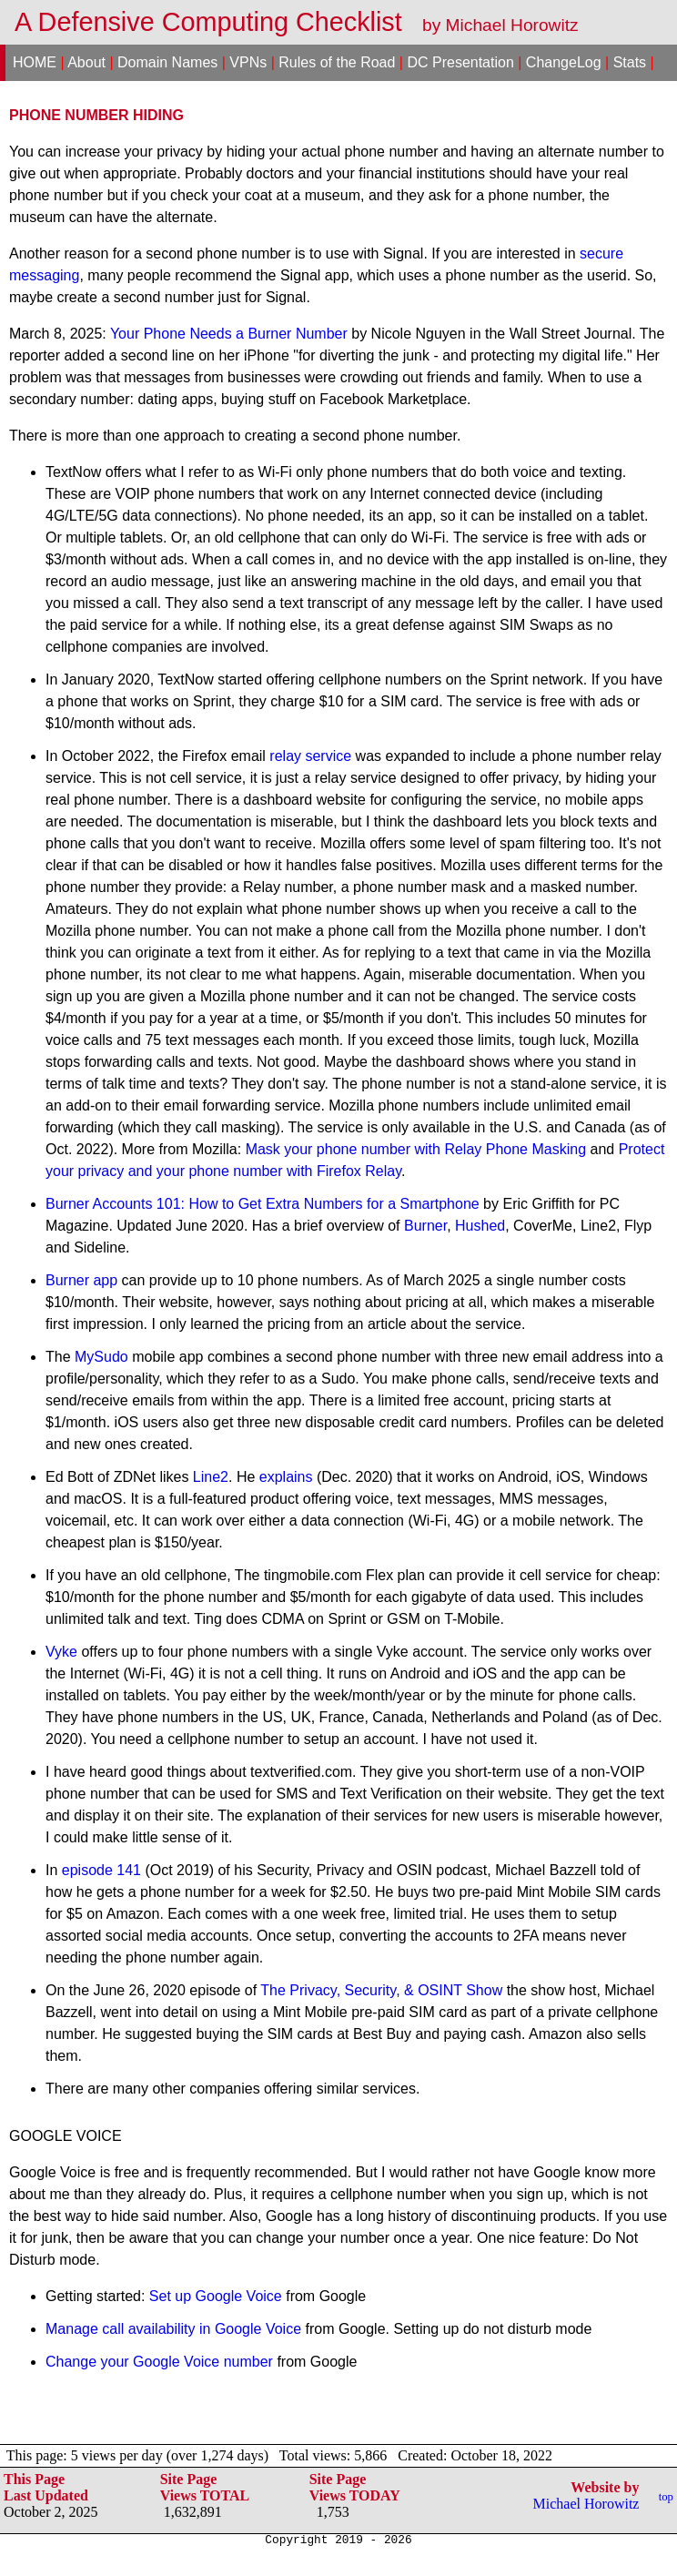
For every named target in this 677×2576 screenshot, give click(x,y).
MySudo (101, 1356)
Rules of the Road (336, 62)
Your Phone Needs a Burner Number (229, 333)
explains (286, 1477)
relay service (310, 756)
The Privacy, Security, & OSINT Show (381, 1990)
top (666, 2496)
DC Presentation (460, 62)
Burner (425, 1225)
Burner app (81, 1280)
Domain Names (167, 62)
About (86, 62)
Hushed (480, 1225)
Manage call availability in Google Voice (173, 2329)
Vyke (61, 1651)
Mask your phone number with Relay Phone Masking (416, 1149)
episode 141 (101, 1870)
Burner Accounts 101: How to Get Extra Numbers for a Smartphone (262, 1204)
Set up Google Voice (215, 2296)
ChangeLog (563, 62)
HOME (34, 62)
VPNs (248, 62)
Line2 (210, 1477)
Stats (629, 62)
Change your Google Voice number (159, 2361)
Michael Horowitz (586, 2503)
